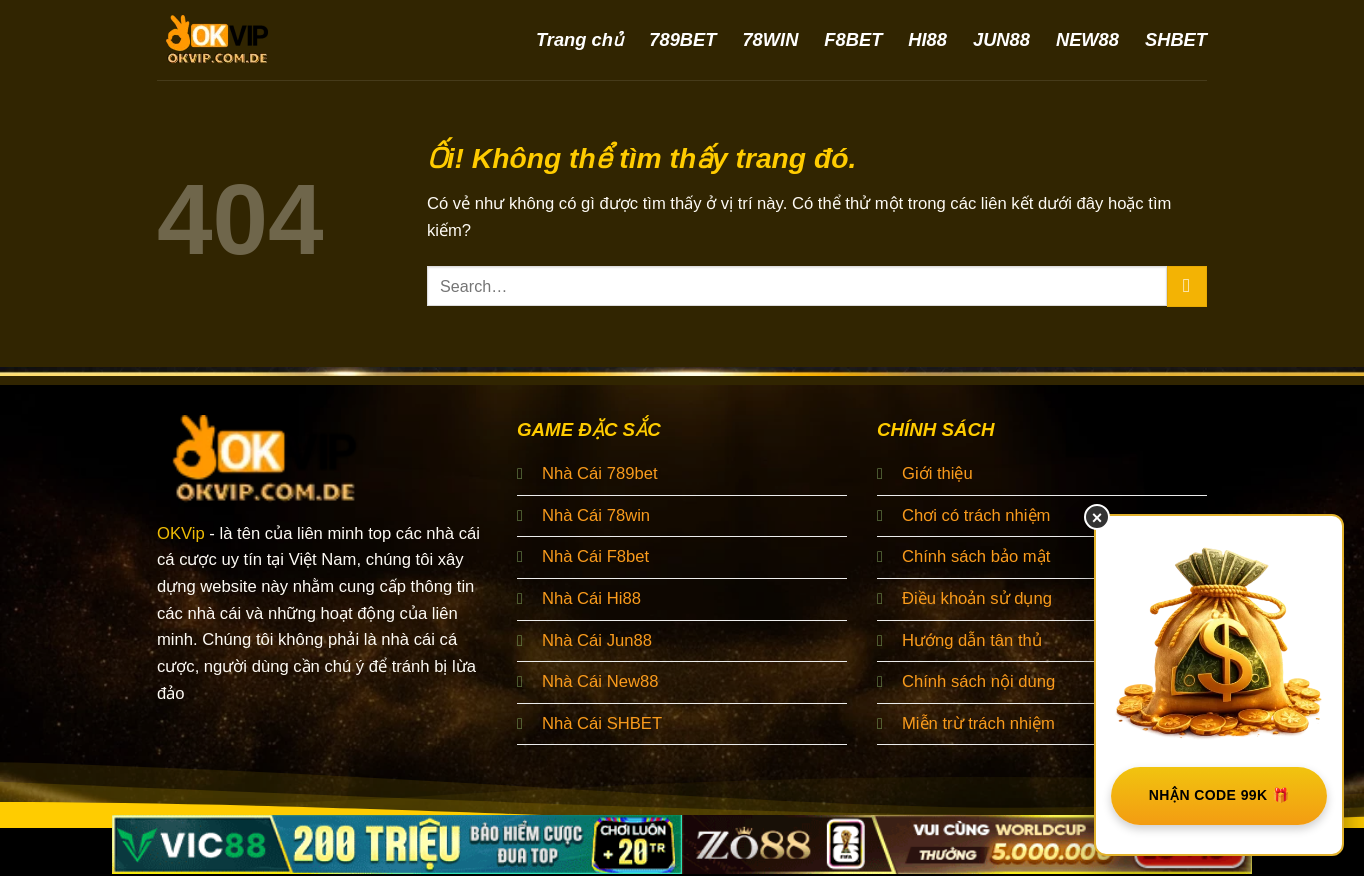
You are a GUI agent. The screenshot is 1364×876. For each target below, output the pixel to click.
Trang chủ (579, 39)
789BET (682, 39)
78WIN (770, 39)
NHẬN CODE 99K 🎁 (1219, 795)
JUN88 (1001, 39)
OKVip (181, 533)
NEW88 (1087, 39)
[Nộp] (1187, 286)
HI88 (927, 39)
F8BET (853, 39)
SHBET (1176, 39)
